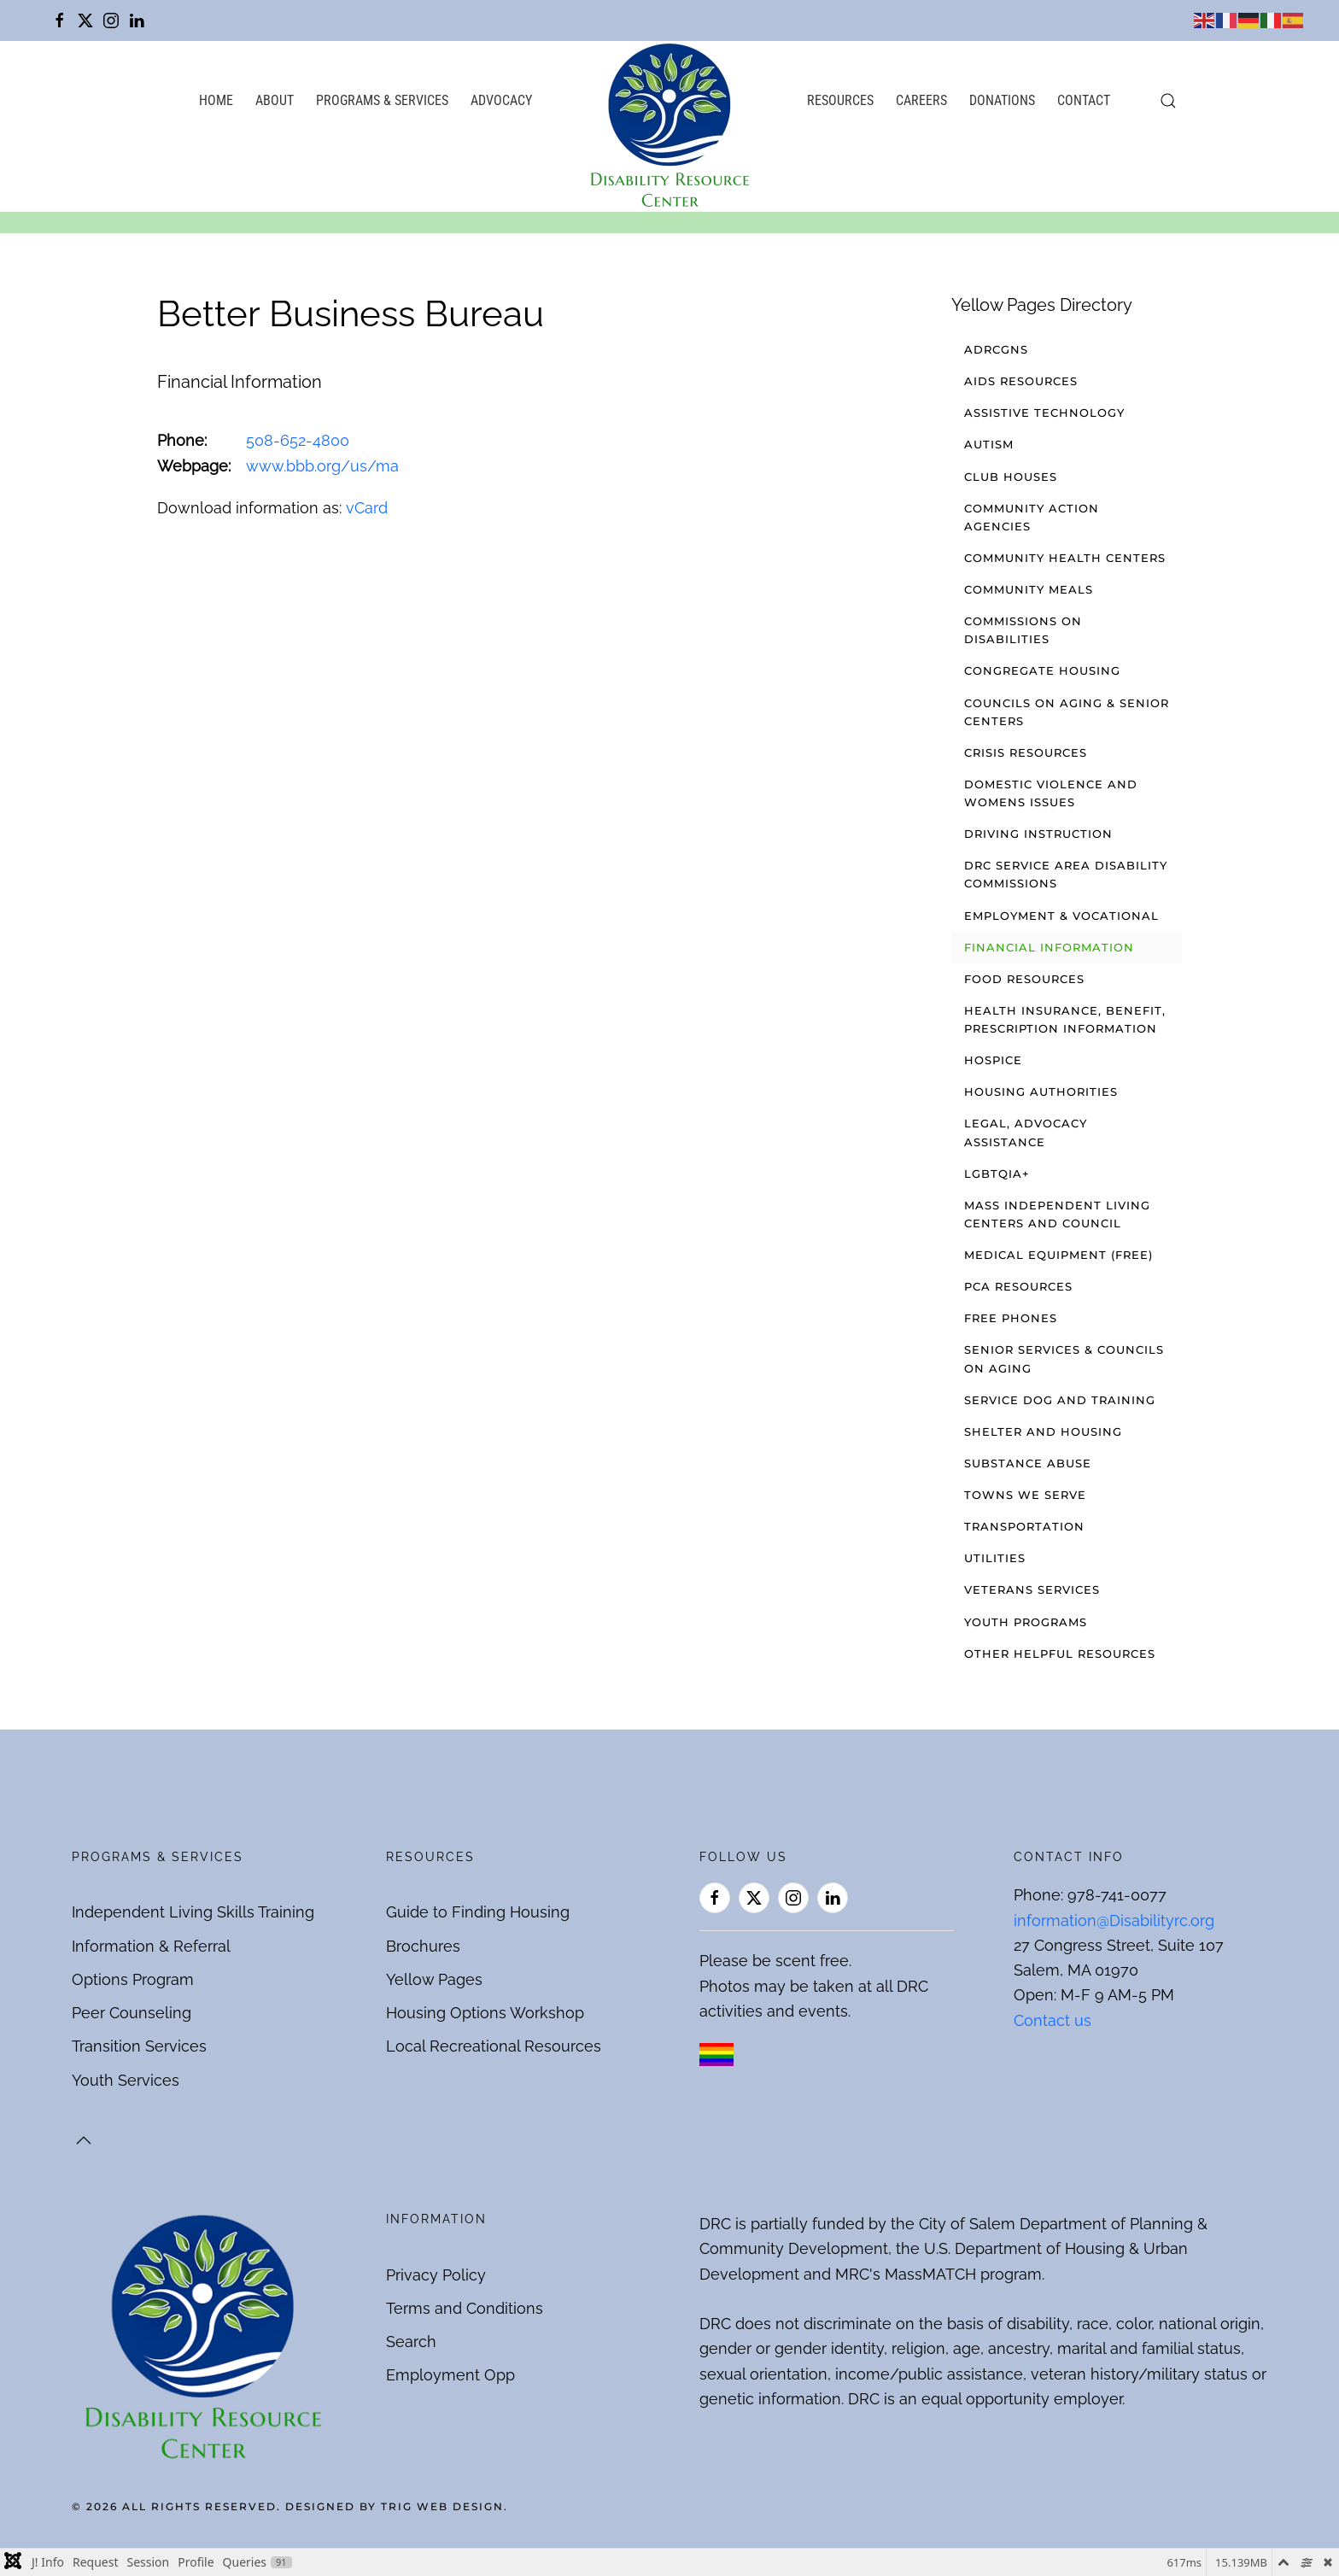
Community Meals (1028, 589)
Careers (921, 100)
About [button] (274, 100)
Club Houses (1010, 476)
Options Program (133, 1979)
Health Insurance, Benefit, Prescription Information (1065, 1019)
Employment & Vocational (1061, 915)
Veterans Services (1032, 1589)
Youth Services (125, 2080)
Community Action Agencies (1031, 517)
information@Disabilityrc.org (1114, 1920)
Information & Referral (151, 1946)
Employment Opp (450, 2375)
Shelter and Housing (1043, 1431)
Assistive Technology (1044, 412)
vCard (367, 508)
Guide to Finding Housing (478, 1912)
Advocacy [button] (501, 100)
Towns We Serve (1025, 1495)
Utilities (995, 1558)
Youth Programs (1025, 1622)
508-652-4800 (297, 440)
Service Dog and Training (1059, 1400)
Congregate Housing (1042, 670)
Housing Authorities (1041, 1091)
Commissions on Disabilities (1023, 630)
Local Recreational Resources (493, 2046)
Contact (1083, 100)
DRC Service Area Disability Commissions (1065, 874)
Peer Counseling (131, 2013)
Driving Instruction (1038, 833)
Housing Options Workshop (485, 2013)
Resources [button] (840, 100)
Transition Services (139, 2046)
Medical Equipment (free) (1058, 1255)
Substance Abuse (1027, 1463)
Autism (989, 444)
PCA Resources (1018, 1286)
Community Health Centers (1065, 558)
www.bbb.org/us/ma (322, 466)
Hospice (993, 1060)
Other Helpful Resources (1059, 1653)
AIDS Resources (1021, 381)
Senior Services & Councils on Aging (1064, 1358)
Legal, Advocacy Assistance (1025, 1132)
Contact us (1052, 2020)
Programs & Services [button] (382, 100)
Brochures (423, 1946)
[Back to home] (669, 126)
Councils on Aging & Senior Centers (1066, 712)
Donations (1002, 100)
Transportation (1024, 1526)
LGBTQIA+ (997, 1173)
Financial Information (1049, 947)
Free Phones (1010, 1318)
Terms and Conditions (464, 2308)
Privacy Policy (436, 2275)
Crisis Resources (1025, 752)
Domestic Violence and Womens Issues (1050, 793)
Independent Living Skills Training (193, 1912)
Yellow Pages (434, 1979)
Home (216, 100)
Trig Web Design (442, 2506)
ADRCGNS (996, 349)
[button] (1168, 101)
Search (411, 2342)
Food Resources (1024, 979)
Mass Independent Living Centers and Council (1057, 1214)
